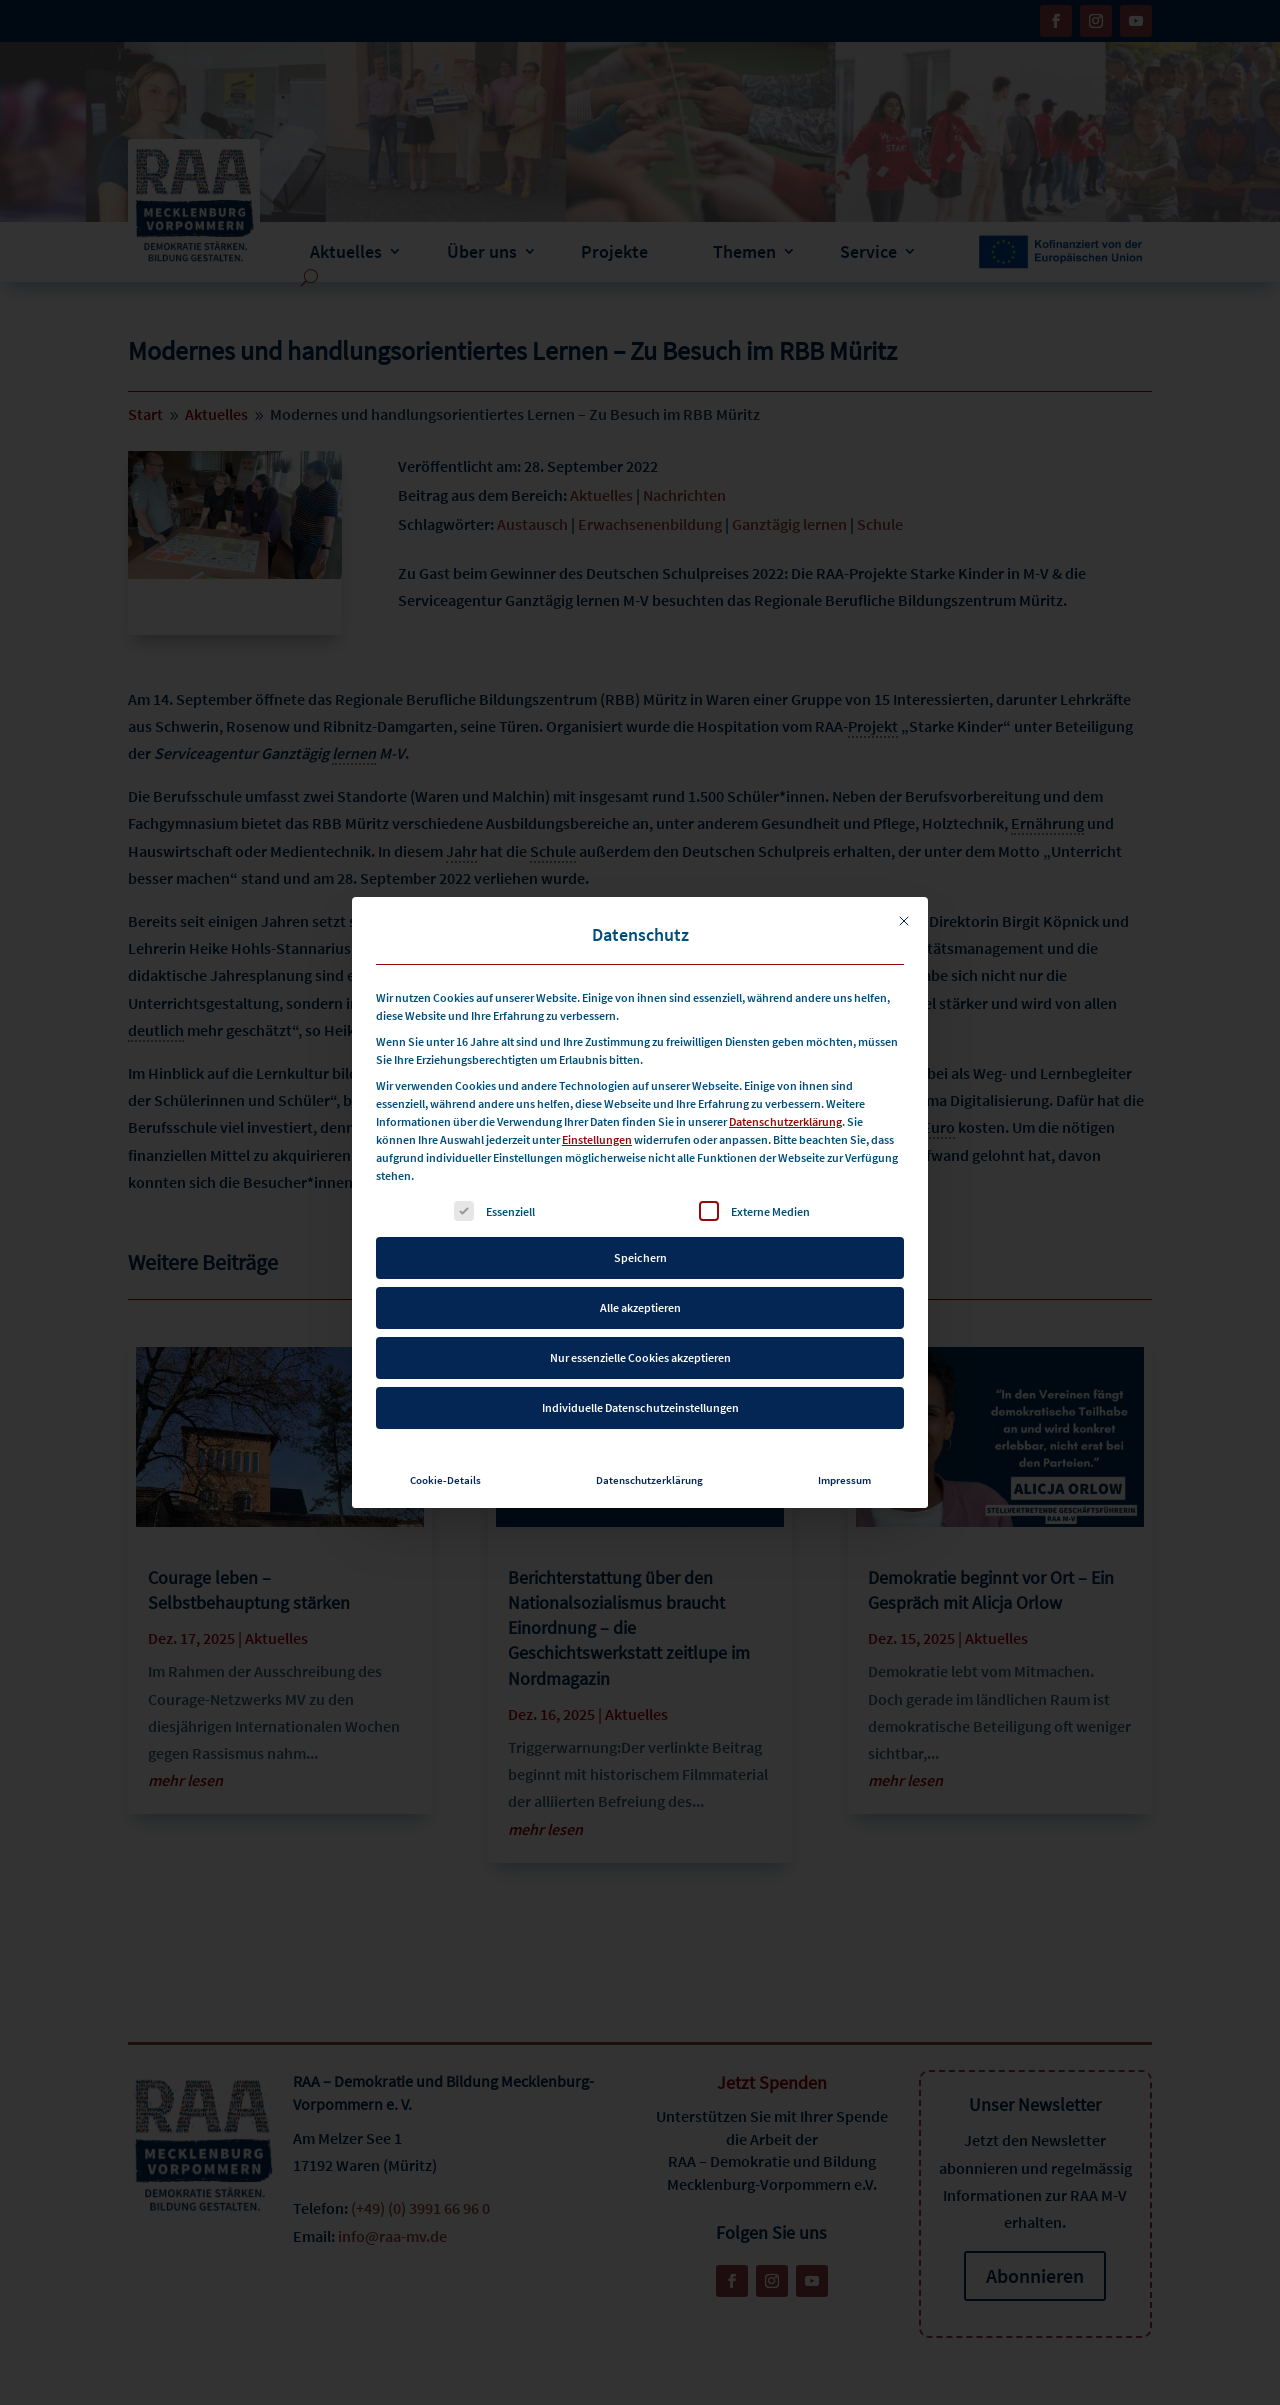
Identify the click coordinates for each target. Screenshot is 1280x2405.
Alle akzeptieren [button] (640, 1271)
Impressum (844, 1444)
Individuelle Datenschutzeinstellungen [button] (640, 1371)
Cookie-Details (445, 1444)
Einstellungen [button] (597, 1103)
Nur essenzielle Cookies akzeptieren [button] (640, 1321)
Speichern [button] (640, 1221)
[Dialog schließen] (904, 885)
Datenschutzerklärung (785, 1085)
